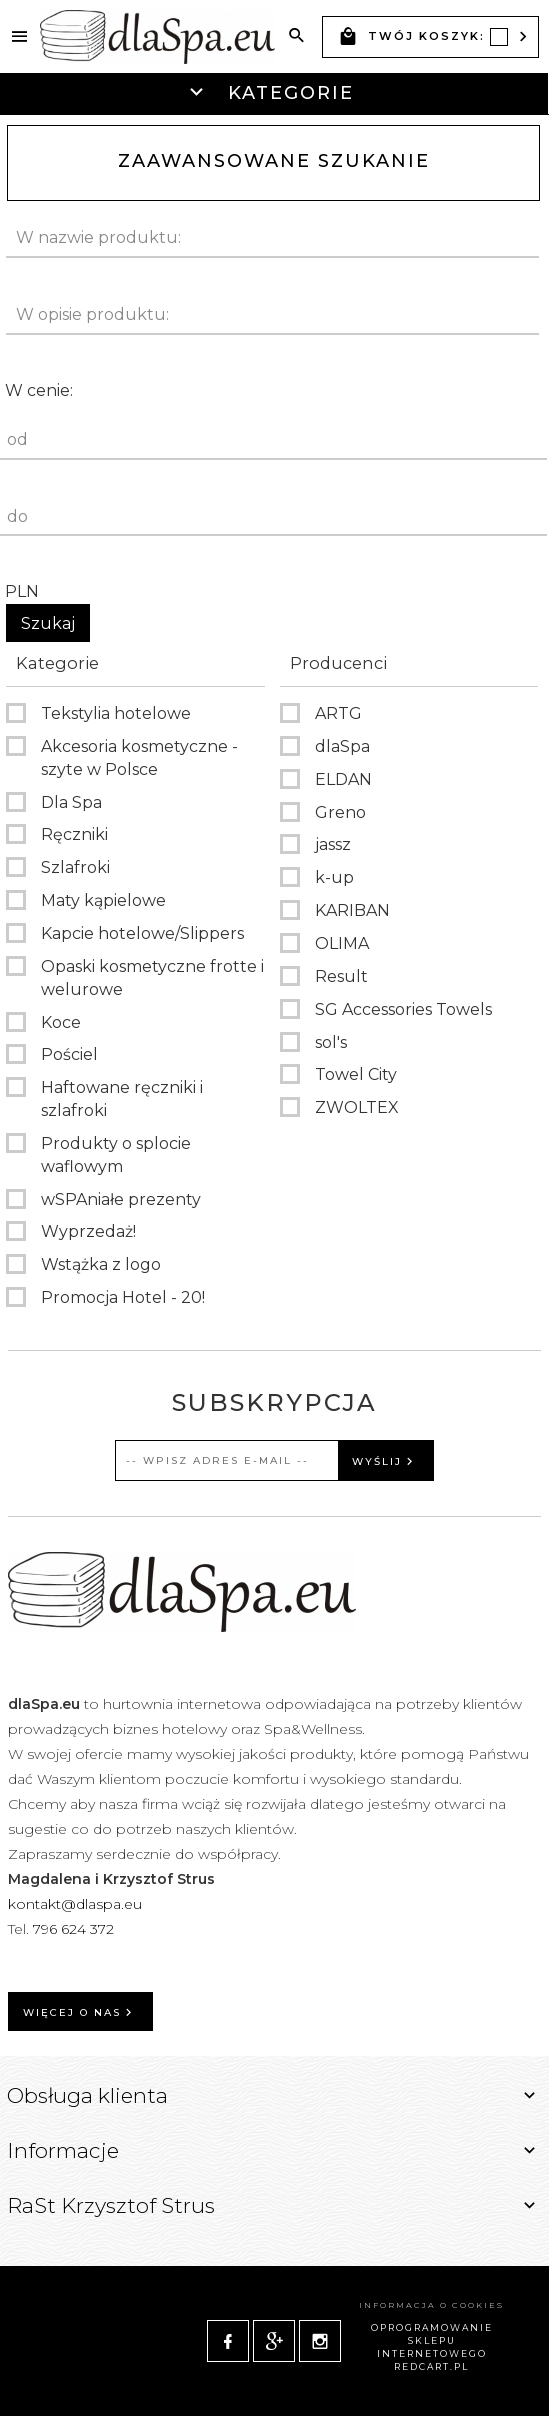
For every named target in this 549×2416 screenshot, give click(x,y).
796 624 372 (75, 1929)
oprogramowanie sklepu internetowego (432, 2340)
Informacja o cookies (431, 2305)
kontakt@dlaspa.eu (75, 1904)
